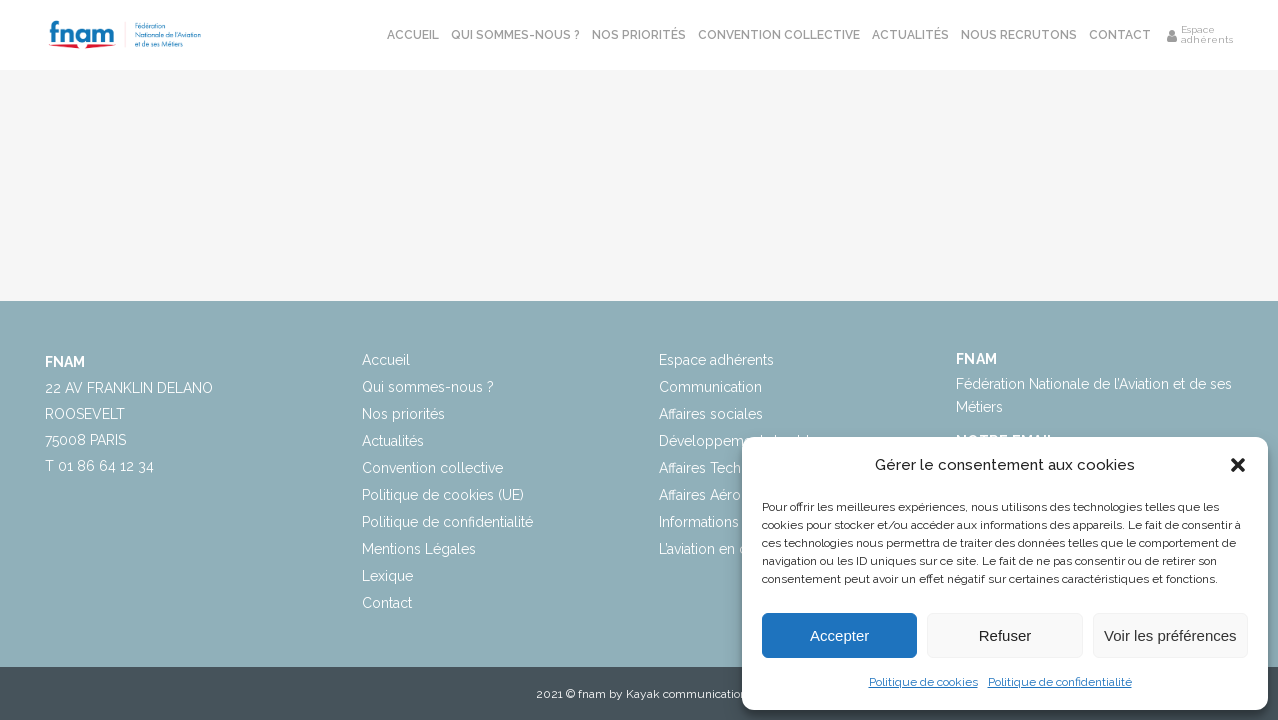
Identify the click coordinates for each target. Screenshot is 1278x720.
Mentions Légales (419, 549)
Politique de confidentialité (1060, 682)
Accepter (839, 635)
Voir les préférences (1170, 635)
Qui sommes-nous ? (428, 387)
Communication (710, 387)
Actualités (393, 441)
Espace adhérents (716, 360)
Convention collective (432, 468)
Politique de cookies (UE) (443, 495)
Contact (387, 603)
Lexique (387, 576)
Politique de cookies (923, 682)
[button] (1238, 465)
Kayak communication (686, 694)
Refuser (1005, 635)
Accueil (386, 360)
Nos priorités (403, 414)
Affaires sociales (711, 414)
